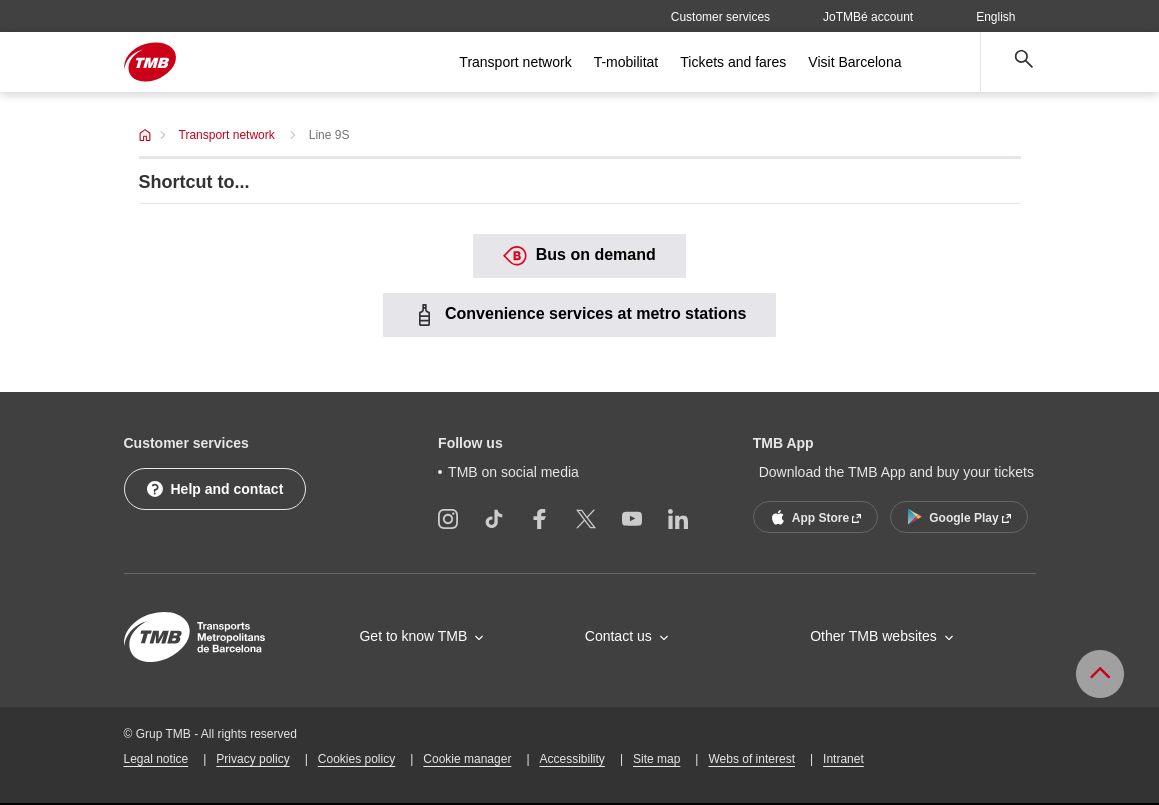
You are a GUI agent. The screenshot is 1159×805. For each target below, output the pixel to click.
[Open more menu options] (948, 62)
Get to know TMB (413, 636)
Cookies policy (356, 759)
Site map (656, 759)
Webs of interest (751, 759)
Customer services (720, 17)
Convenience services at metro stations (580, 315)
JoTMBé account (868, 17)
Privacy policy (252, 759)
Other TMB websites (873, 636)
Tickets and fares (733, 62)
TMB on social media (513, 472)
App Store (814, 517)
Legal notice (156, 759)
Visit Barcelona (854, 62)
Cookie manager (467, 759)
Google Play (957, 517)
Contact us (618, 636)
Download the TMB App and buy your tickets (896, 472)
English (1005, 17)
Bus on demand (579, 256)
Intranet (843, 759)
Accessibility (572, 759)
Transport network (515, 62)
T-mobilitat (626, 62)
